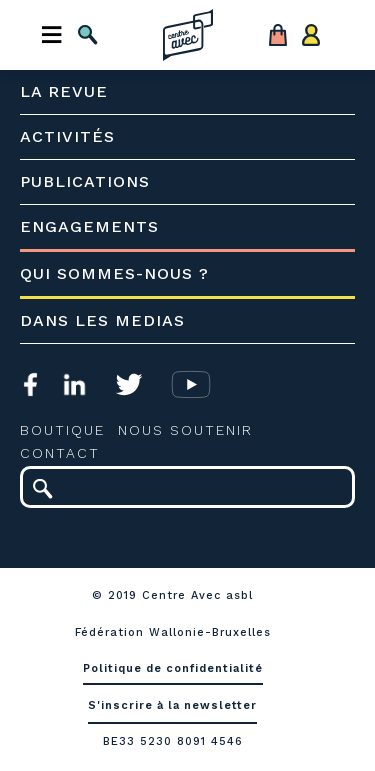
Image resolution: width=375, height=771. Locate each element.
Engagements (89, 226)
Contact (60, 453)
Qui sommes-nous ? (114, 273)
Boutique (62, 430)
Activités (67, 136)
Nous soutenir (185, 430)
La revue (64, 91)
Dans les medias (102, 320)
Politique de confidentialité (173, 668)
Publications (85, 181)
